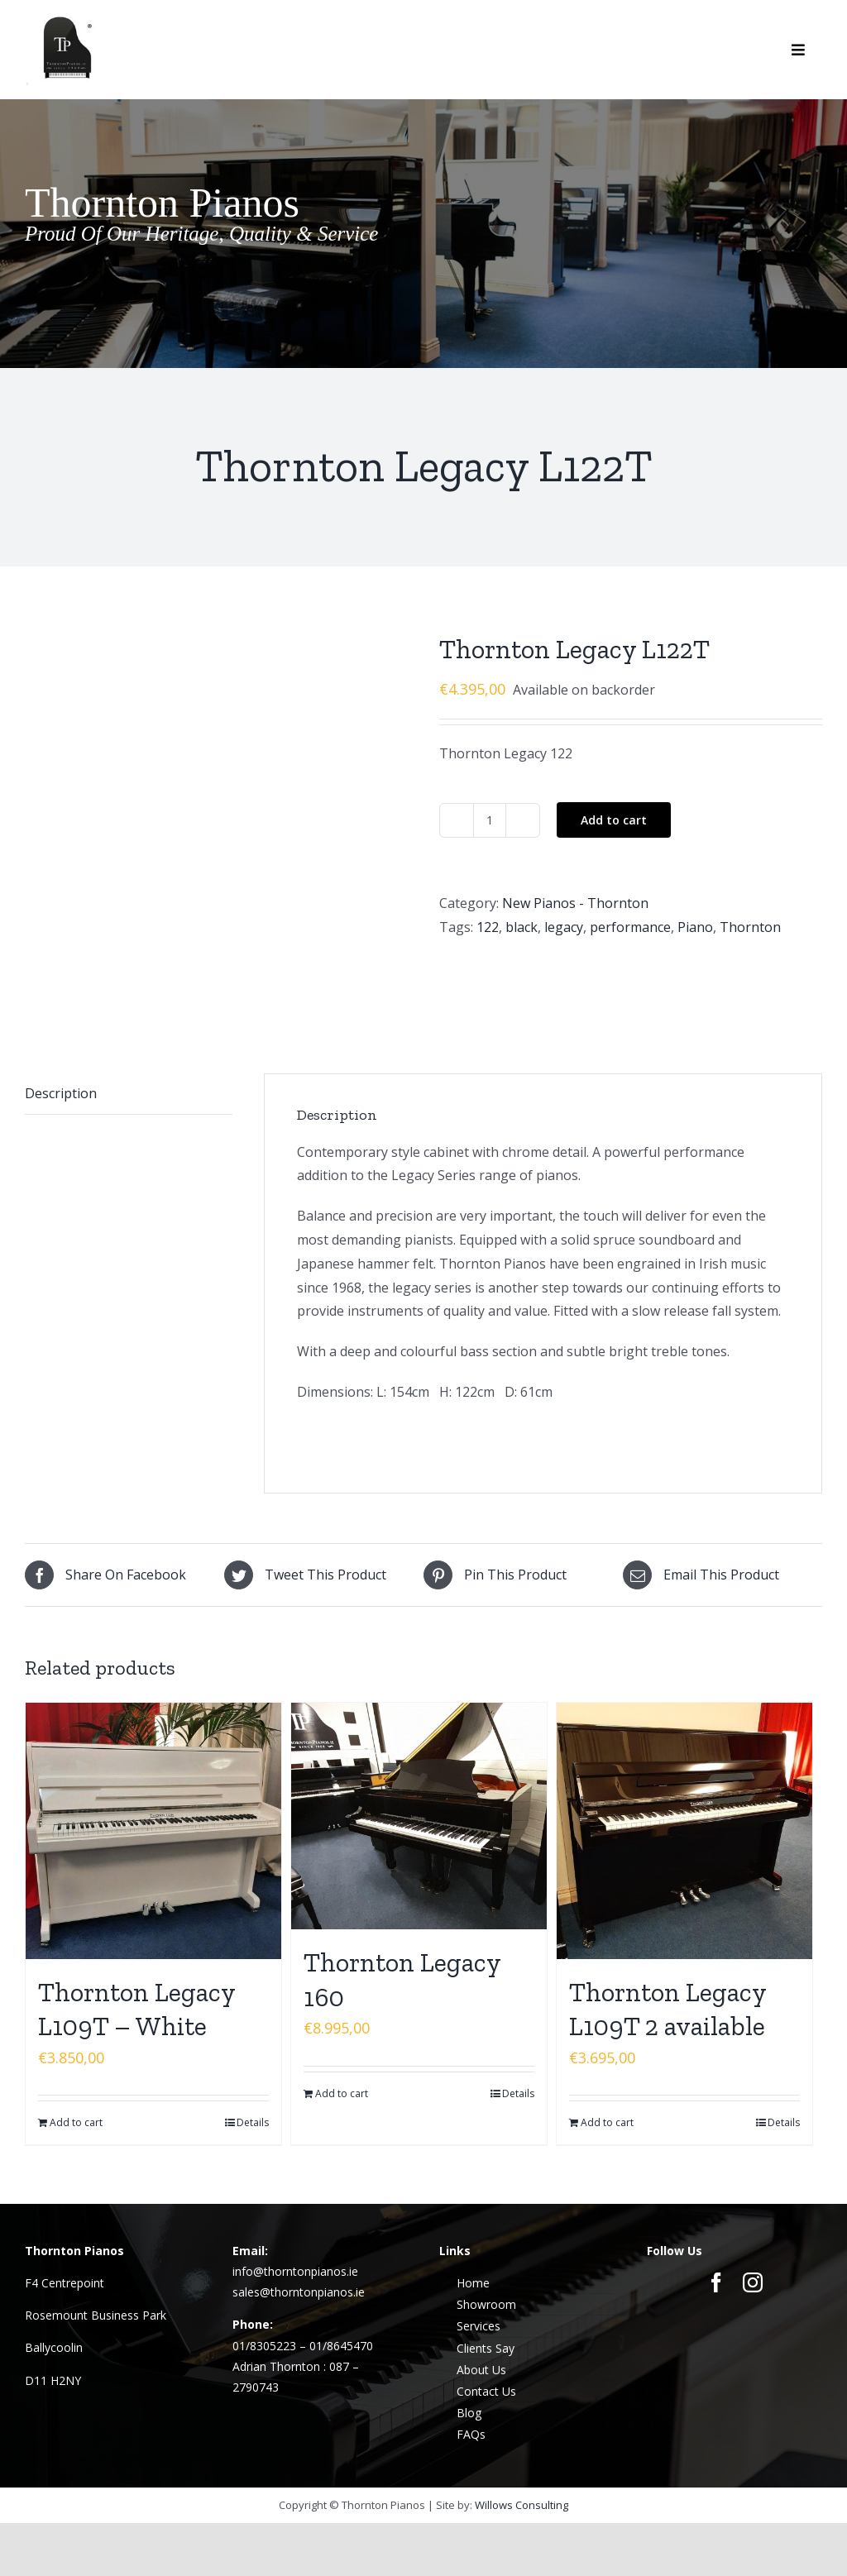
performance (630, 927)
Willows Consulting (521, 2419)
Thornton (750, 927)
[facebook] (716, 2198)
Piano (695, 927)
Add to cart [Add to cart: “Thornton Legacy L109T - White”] (76, 2038)
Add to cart (614, 820)
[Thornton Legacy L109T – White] (153, 1746)
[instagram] (753, 2198)
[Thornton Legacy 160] (419, 1731)
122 (487, 927)
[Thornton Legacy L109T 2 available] (684, 1746)
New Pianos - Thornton (575, 903)
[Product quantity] (489, 820)
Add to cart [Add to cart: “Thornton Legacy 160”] (341, 2008)
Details (253, 2038)
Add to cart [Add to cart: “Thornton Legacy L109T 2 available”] (607, 2038)
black (521, 927)
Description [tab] (61, 1008)
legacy (563, 927)
